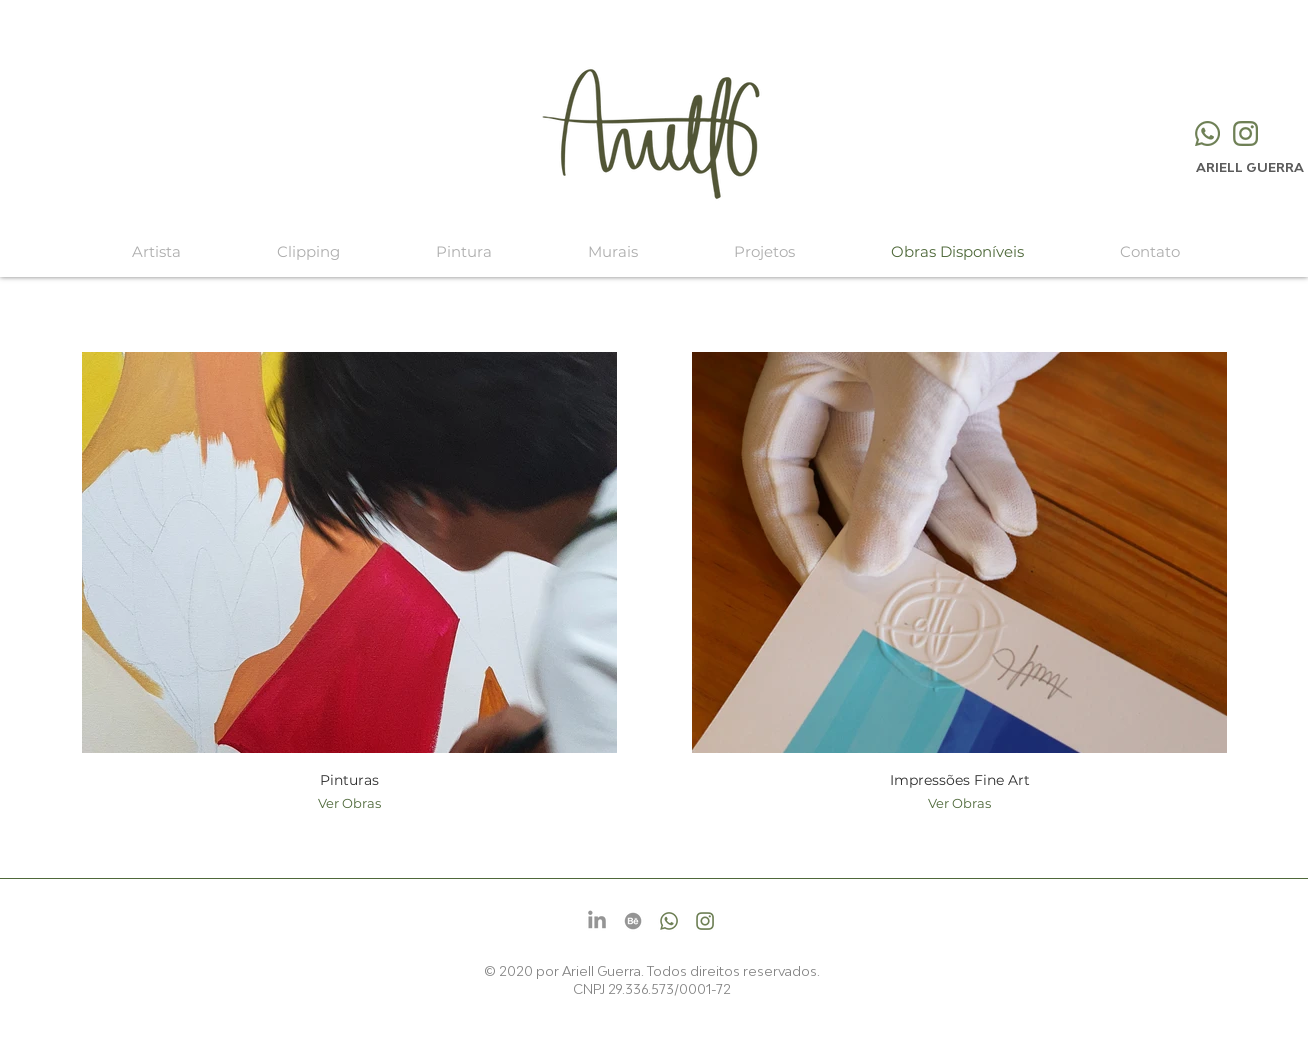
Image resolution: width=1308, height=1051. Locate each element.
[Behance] (633, 921)
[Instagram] (1245, 133)
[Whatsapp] (1207, 133)
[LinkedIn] (597, 921)
